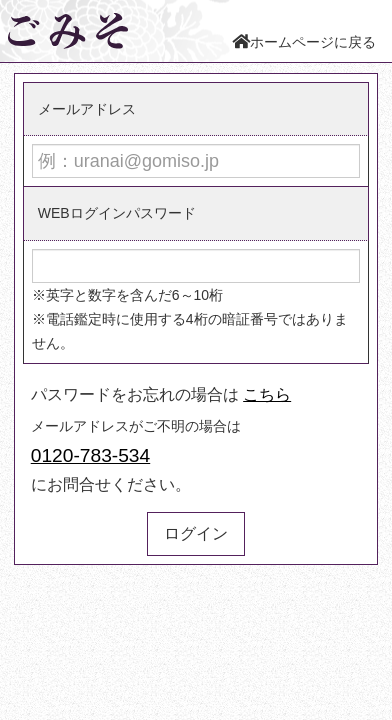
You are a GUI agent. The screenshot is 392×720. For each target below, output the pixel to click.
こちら (267, 394)
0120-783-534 (91, 455)
